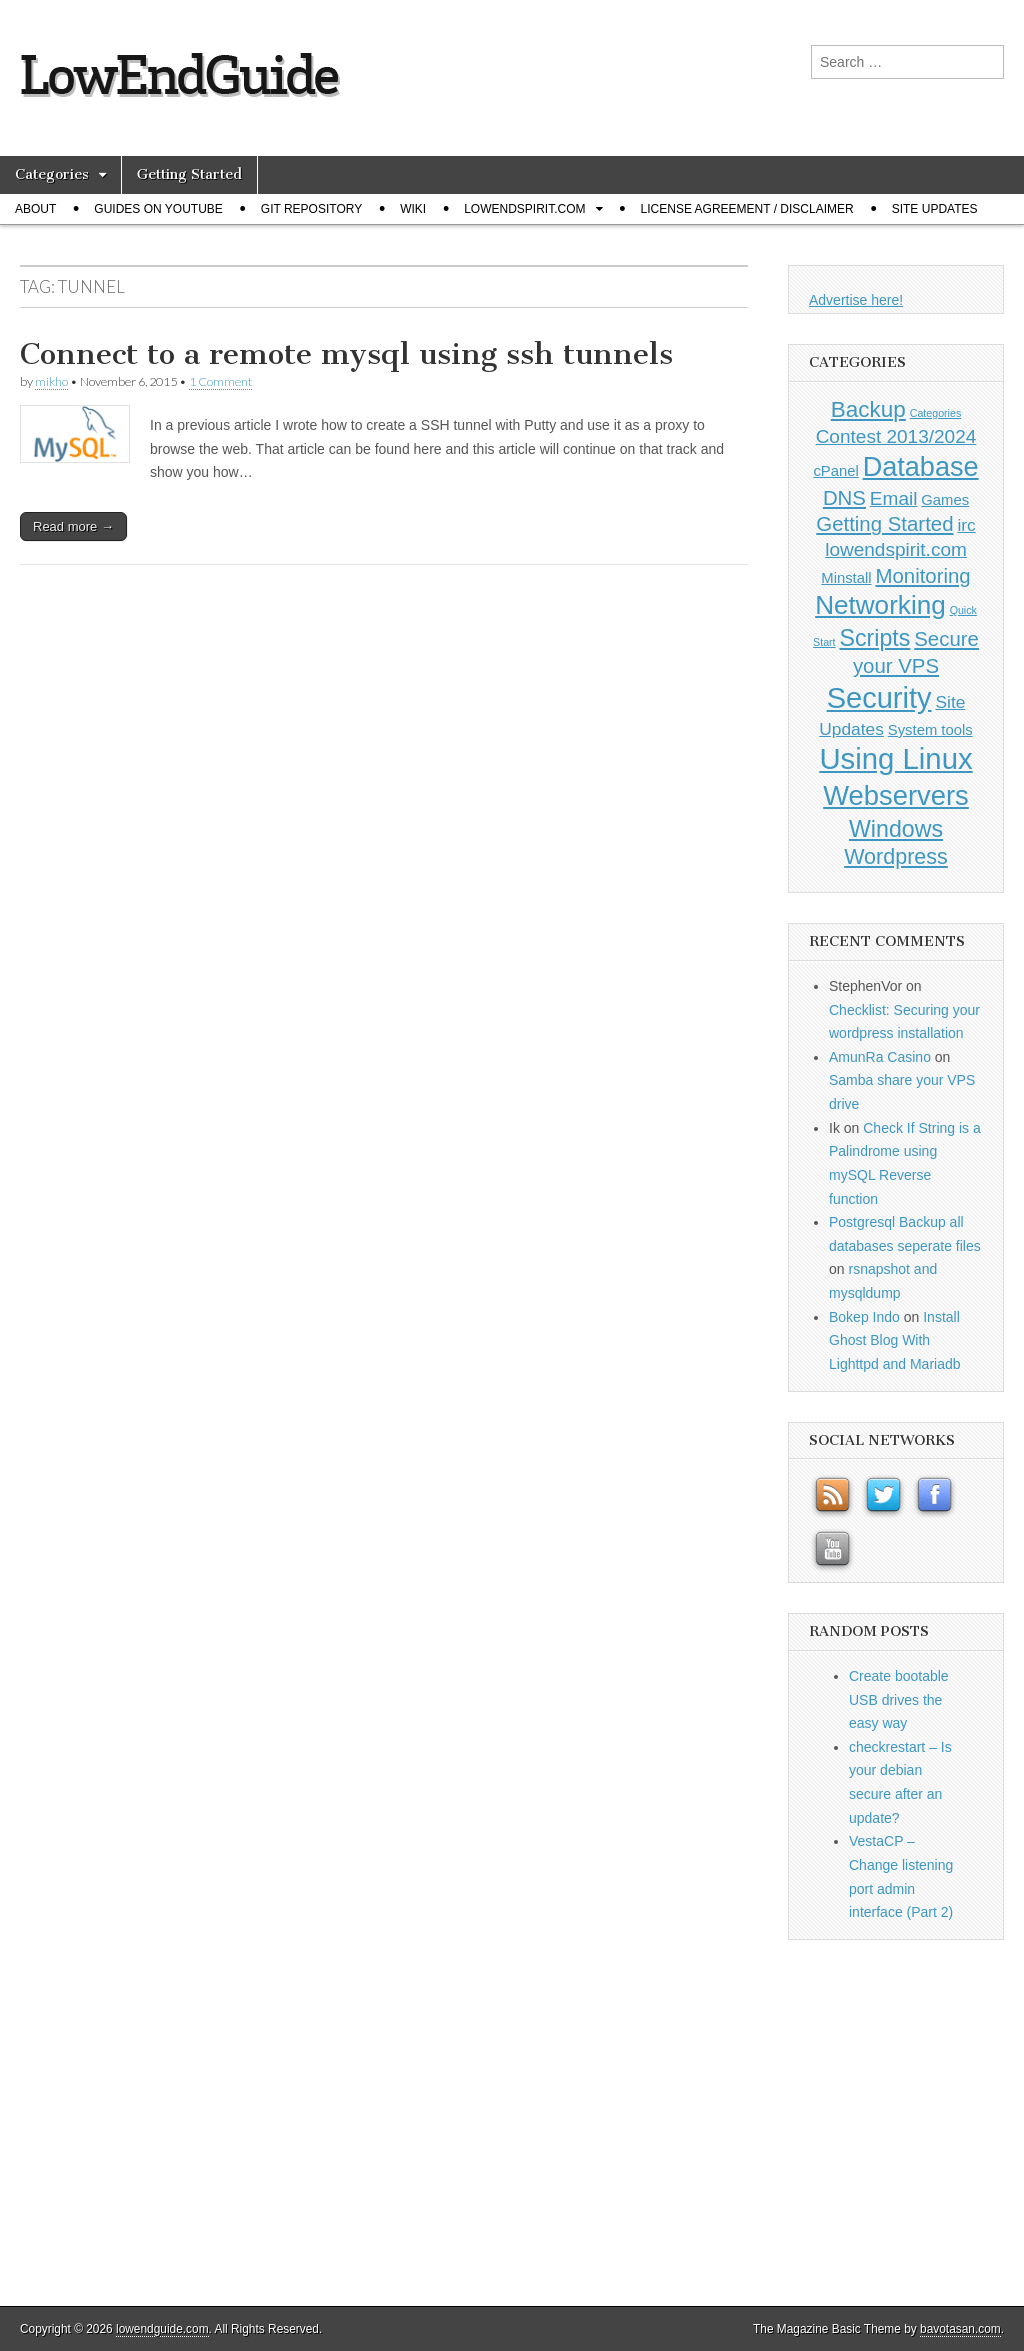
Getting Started (189, 174)
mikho (51, 381)
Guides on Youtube (158, 209)
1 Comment (220, 381)
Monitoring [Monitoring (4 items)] (922, 576)
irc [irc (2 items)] (966, 525)
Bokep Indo (864, 1317)
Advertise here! (856, 300)
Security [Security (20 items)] (879, 698)
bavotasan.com (960, 2329)
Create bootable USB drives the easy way (899, 1699)
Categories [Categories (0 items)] (936, 413)
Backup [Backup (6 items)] (868, 409)
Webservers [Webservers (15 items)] (896, 795)
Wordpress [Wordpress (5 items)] (896, 857)
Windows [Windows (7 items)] (896, 829)
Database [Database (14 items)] (921, 466)
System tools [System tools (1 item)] (930, 730)
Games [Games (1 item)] (945, 500)
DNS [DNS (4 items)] (844, 498)
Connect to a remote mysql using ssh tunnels (346, 354)
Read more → (73, 526)
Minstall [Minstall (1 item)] (846, 578)
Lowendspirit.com (524, 209)
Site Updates (935, 209)
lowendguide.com (162, 2329)
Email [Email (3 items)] (894, 498)
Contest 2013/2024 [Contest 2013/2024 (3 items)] (896, 436)
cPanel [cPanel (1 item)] (835, 471)
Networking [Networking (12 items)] (880, 605)
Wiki (413, 209)
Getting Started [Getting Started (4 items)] (884, 524)
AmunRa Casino (880, 1057)
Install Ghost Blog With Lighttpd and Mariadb (895, 1340)
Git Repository (311, 209)
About (35, 209)
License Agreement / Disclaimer (747, 209)
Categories (52, 174)
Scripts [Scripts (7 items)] (874, 638)
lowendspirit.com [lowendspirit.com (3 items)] (896, 549)
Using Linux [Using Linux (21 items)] (895, 758)
